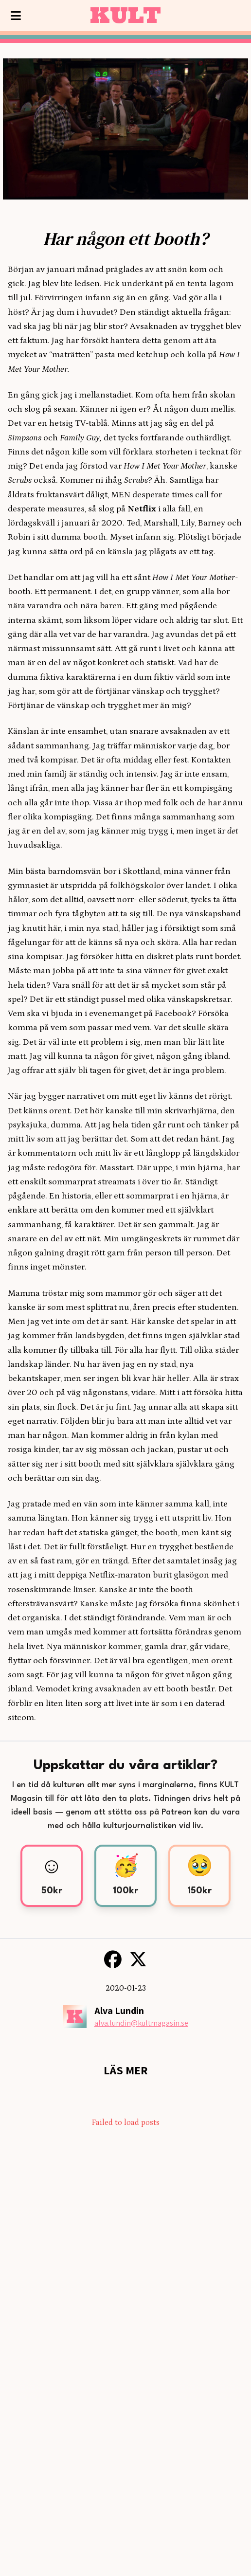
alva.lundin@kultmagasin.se (141, 2023)
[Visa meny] (15, 15)
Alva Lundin (119, 2010)
